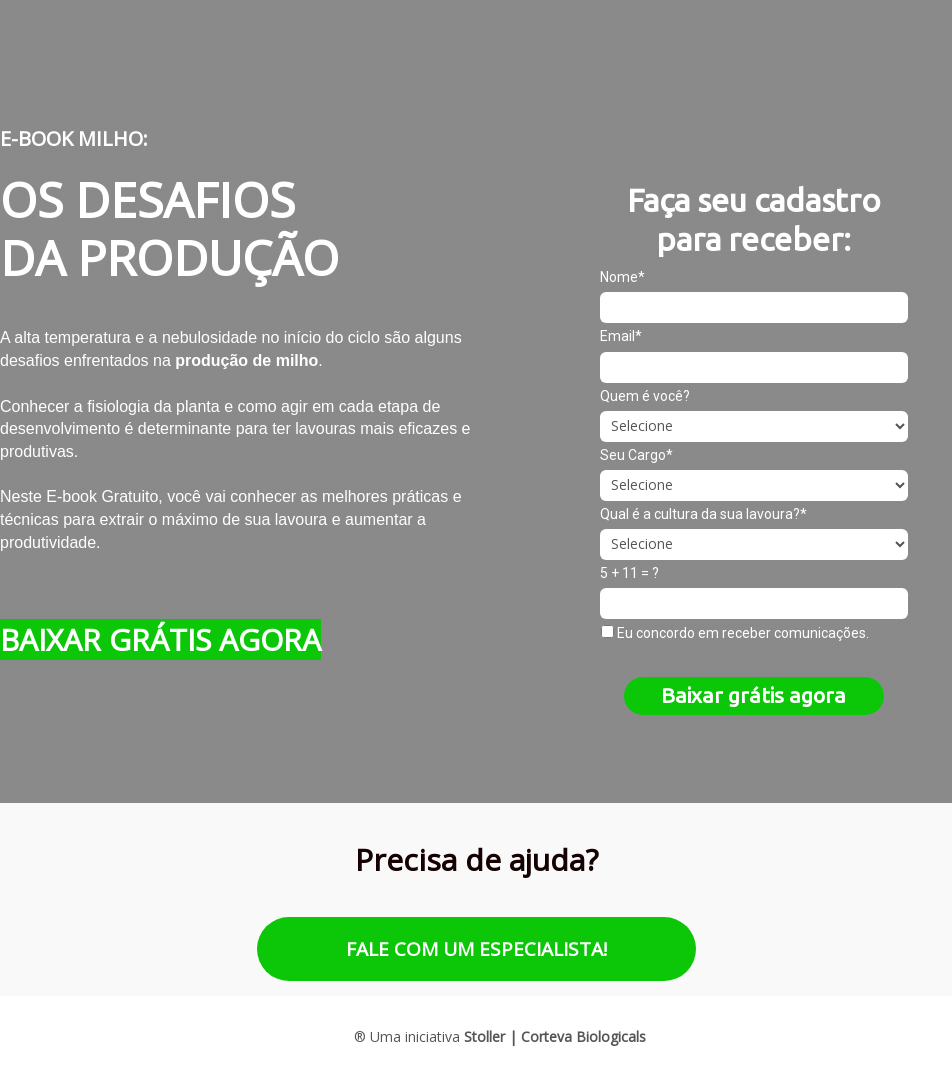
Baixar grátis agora (753, 695)
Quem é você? (645, 396)
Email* (621, 336)
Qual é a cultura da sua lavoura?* (703, 514)
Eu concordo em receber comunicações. (735, 633)
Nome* (622, 277)
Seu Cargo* (636, 455)
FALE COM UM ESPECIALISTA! (476, 949)
